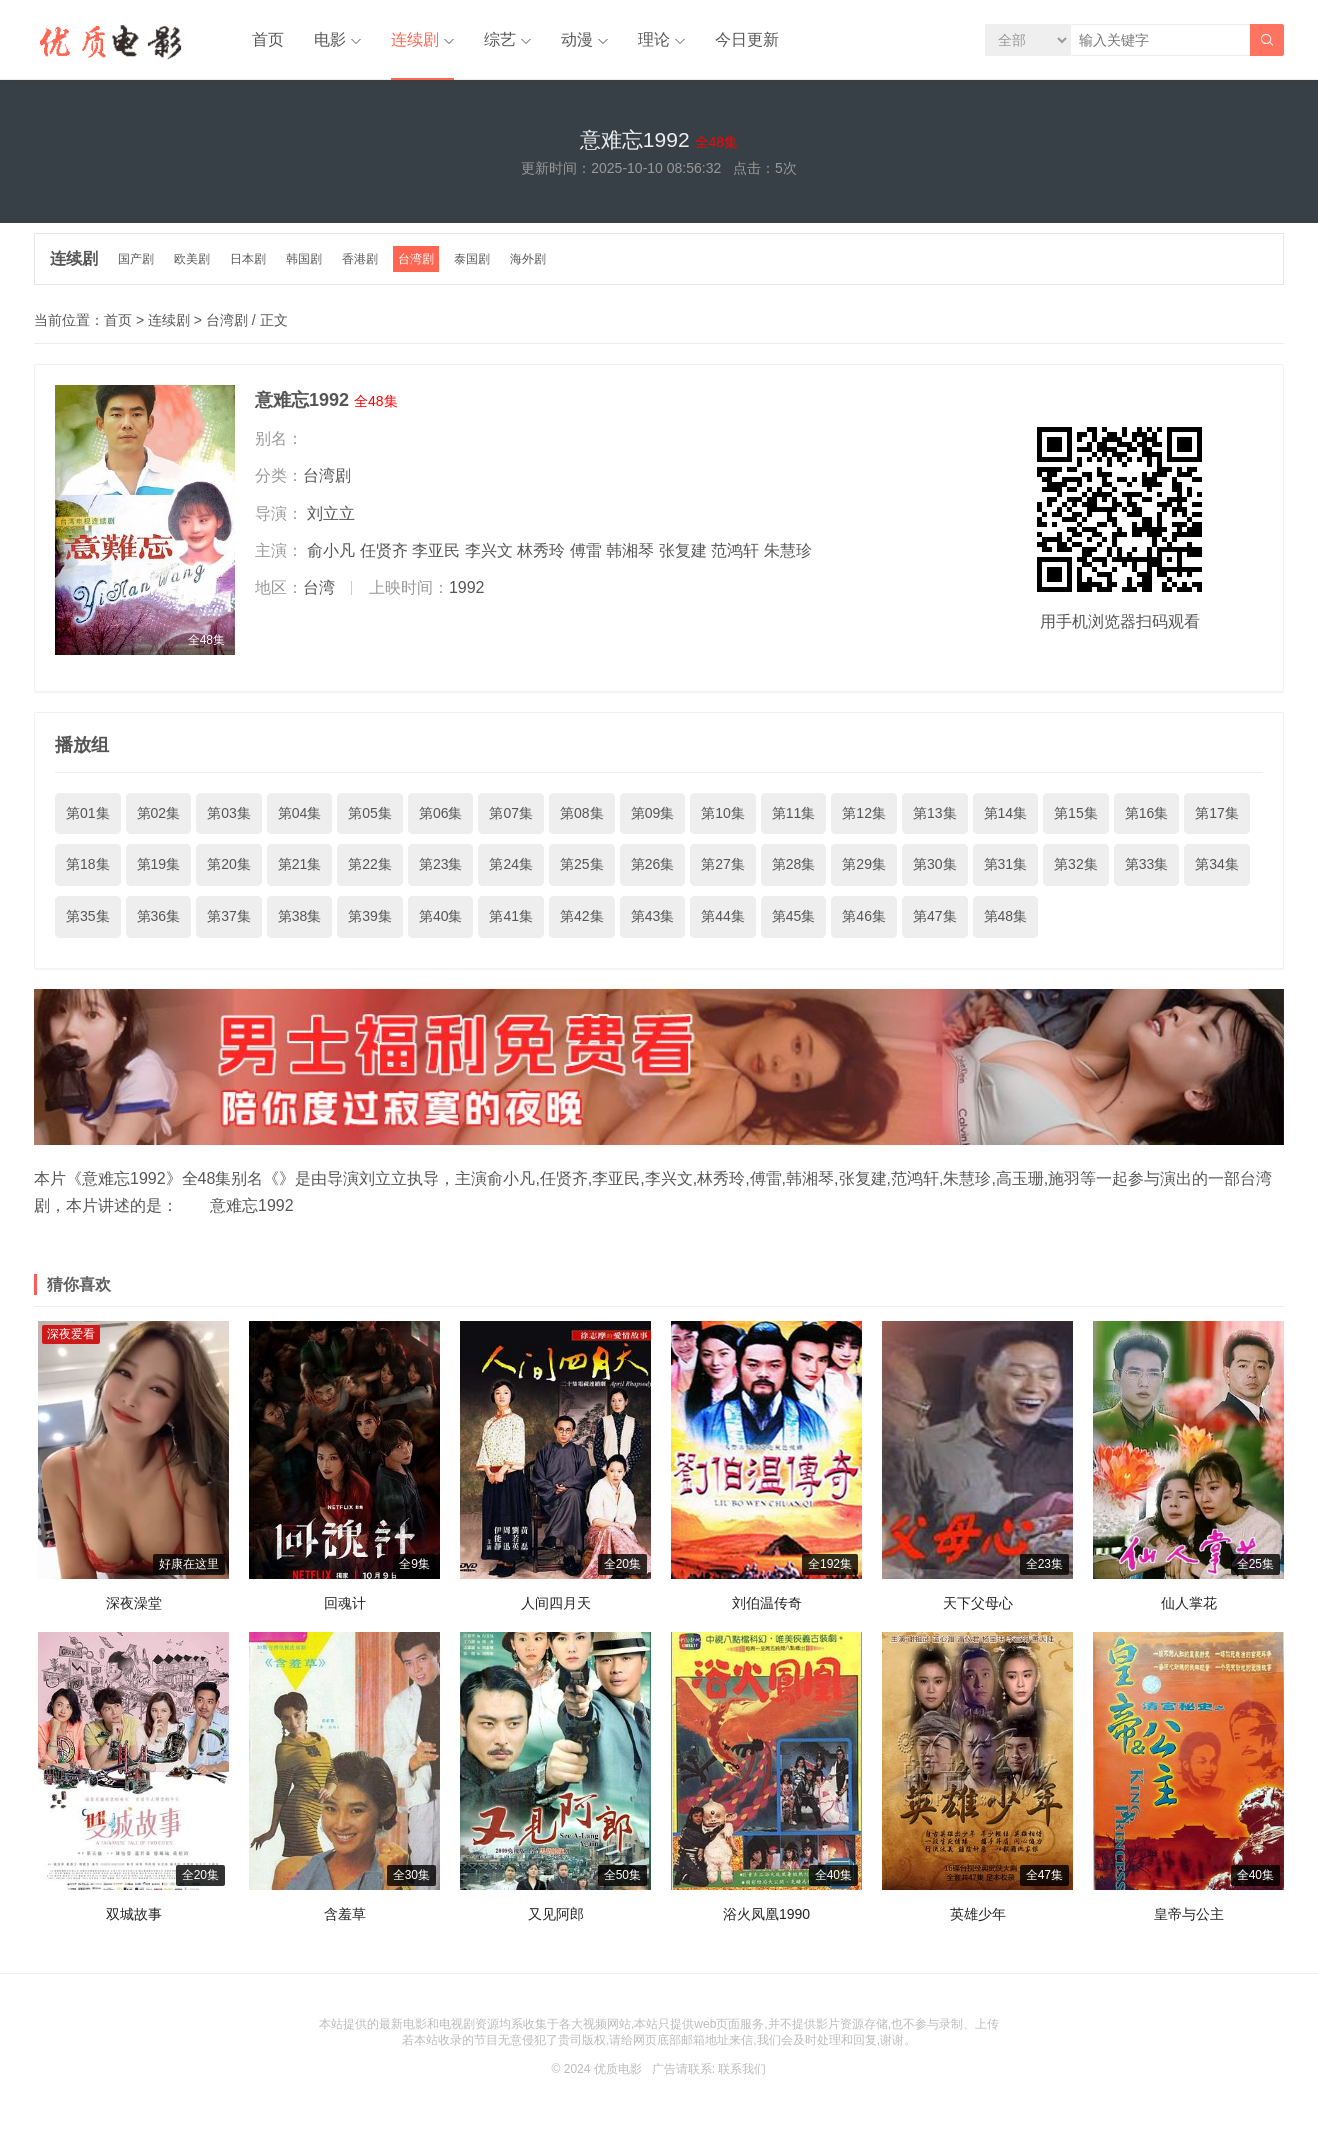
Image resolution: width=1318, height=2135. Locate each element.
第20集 (229, 864)
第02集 (159, 813)
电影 (330, 39)
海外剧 (528, 259)
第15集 (1076, 813)
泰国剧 (472, 259)
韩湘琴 (630, 550)
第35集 (88, 916)
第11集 (794, 813)
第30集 (935, 864)
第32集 (1076, 864)
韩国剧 (304, 259)
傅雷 (586, 550)
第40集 (441, 916)
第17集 (1217, 813)
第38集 (300, 916)
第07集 (511, 813)
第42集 (582, 916)
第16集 (1147, 813)
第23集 (441, 864)
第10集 (723, 813)
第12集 (864, 813)
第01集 (88, 813)
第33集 (1147, 864)
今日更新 (747, 39)
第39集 (370, 916)
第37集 (229, 916)
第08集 (582, 813)
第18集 (88, 864)
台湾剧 (416, 259)
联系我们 (742, 2069)
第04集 (300, 813)
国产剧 (136, 259)
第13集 (935, 813)
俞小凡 (331, 550)
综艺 (500, 39)
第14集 (1006, 813)
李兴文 (489, 550)
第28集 (794, 864)
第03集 (229, 813)
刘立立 (331, 513)
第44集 (723, 916)
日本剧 (248, 259)
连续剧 (415, 39)
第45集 (794, 916)
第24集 (511, 864)
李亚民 (436, 550)
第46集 (864, 916)
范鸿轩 (735, 550)
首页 (268, 39)
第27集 (723, 864)
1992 (467, 587)
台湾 (319, 587)
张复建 (683, 550)
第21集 (300, 864)
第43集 (653, 916)
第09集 (653, 813)
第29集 (864, 864)
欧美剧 (192, 259)
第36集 (159, 916)
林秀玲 (541, 550)
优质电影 (618, 2069)
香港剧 (360, 259)
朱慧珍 (788, 550)
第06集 (441, 813)
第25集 (582, 864)
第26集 (653, 864)
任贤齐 (384, 550)
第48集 (1006, 916)
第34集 (1217, 864)
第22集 (370, 864)
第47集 (935, 916)
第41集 (511, 916)
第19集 (159, 864)
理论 (654, 39)
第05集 (370, 813)
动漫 (577, 39)
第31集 (1006, 864)
